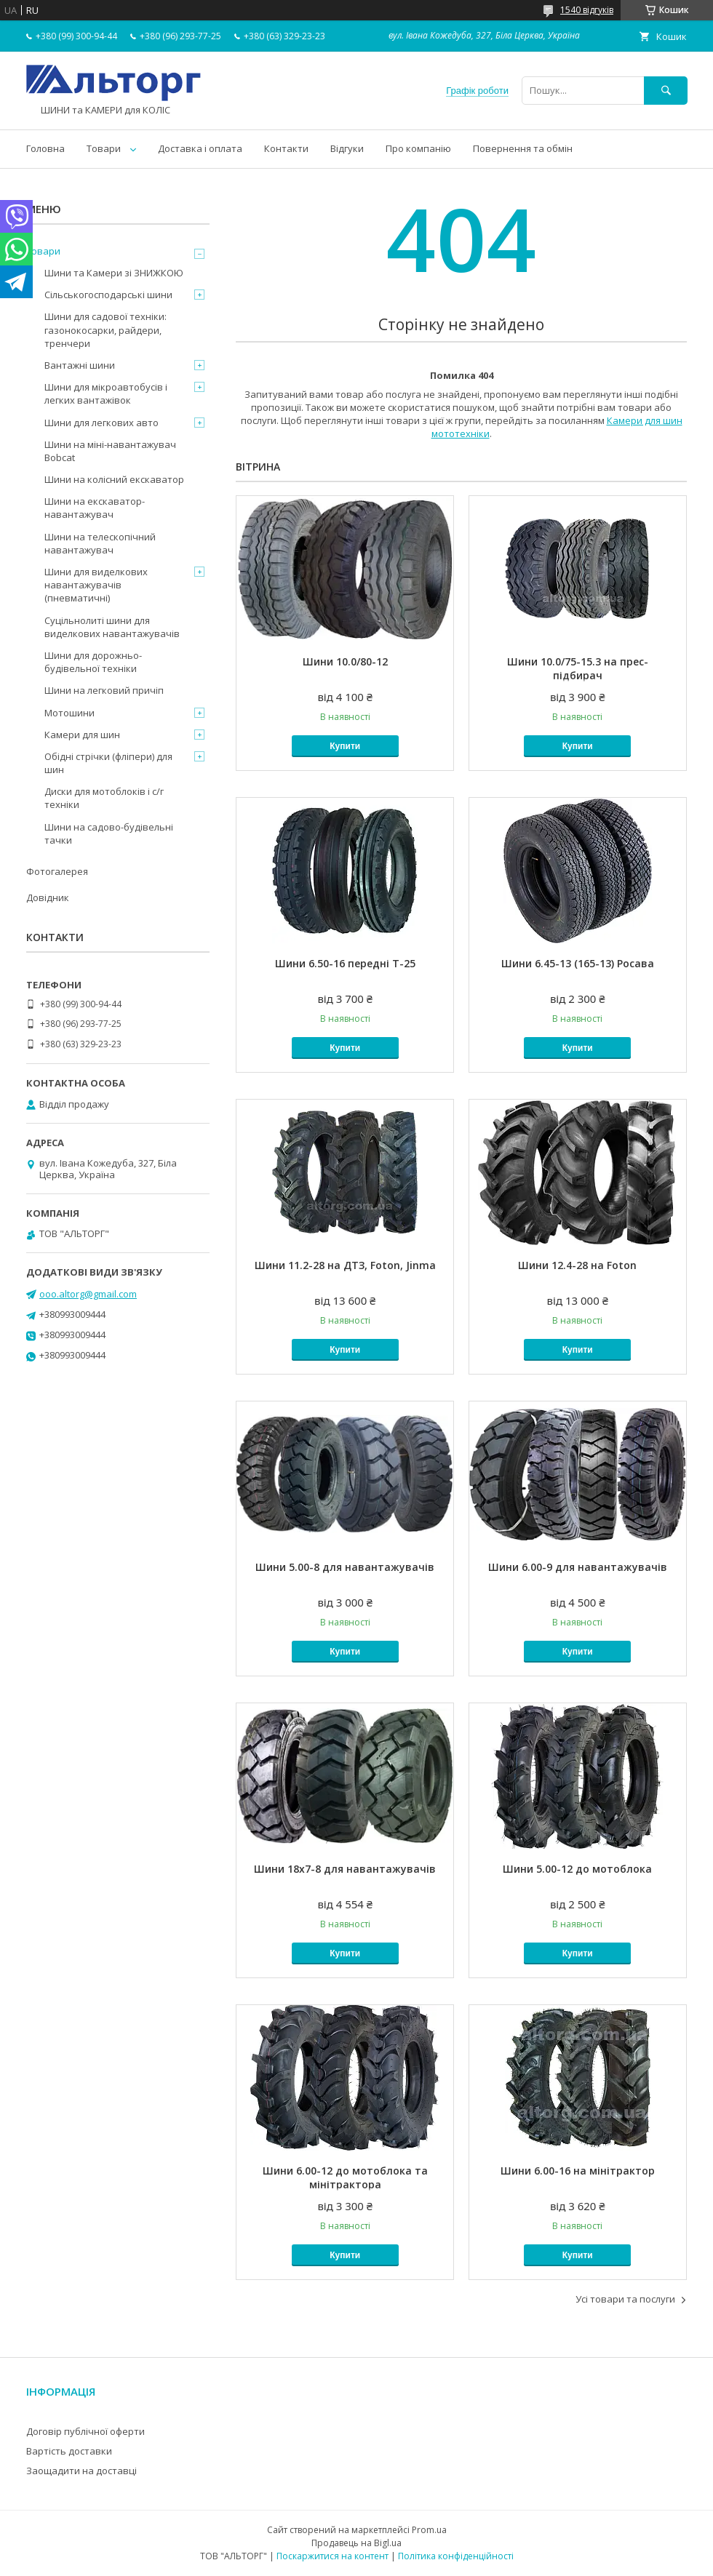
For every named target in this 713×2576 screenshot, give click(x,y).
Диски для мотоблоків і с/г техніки (104, 798)
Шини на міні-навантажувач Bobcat (110, 451)
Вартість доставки (69, 2450)
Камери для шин (82, 734)
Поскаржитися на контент (332, 2556)
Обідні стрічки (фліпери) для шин (108, 763)
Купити (345, 746)
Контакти (286, 148)
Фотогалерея (57, 871)
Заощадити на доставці (81, 2470)
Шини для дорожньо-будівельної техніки (93, 662)
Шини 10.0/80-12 (345, 661)
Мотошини (69, 712)
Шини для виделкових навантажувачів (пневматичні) (96, 584)
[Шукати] (666, 90)
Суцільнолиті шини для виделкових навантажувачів (112, 627)
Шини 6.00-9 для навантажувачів (577, 1567)
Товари (104, 148)
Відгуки (347, 148)
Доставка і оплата (200, 148)
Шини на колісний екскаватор (114, 479)
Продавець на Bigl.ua (356, 2543)
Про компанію (418, 148)
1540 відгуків (586, 10)
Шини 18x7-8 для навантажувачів (345, 1869)
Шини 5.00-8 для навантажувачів (344, 1567)
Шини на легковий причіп (104, 690)
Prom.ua (429, 2530)
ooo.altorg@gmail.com (88, 1294)
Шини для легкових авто (101, 422)
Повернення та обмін (523, 148)
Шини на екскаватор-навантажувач (94, 508)
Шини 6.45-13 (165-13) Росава (577, 963)
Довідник (47, 897)
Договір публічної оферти (85, 2431)
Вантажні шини (79, 365)
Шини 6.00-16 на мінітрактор (578, 2170)
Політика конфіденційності (456, 2556)
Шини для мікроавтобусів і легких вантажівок (105, 393)
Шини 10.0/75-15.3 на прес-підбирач (577, 668)
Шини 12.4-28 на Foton (577, 1265)
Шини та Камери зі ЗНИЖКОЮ (113, 272)
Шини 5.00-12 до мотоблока (577, 1869)
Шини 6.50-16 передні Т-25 (345, 963)
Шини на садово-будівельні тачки (108, 833)
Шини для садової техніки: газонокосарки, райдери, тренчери (105, 329)
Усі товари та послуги (625, 2298)
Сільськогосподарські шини (108, 294)
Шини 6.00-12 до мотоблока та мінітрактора (345, 2177)
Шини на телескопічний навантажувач (100, 543)
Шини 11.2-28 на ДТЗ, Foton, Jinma (345, 1265)
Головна (45, 148)
